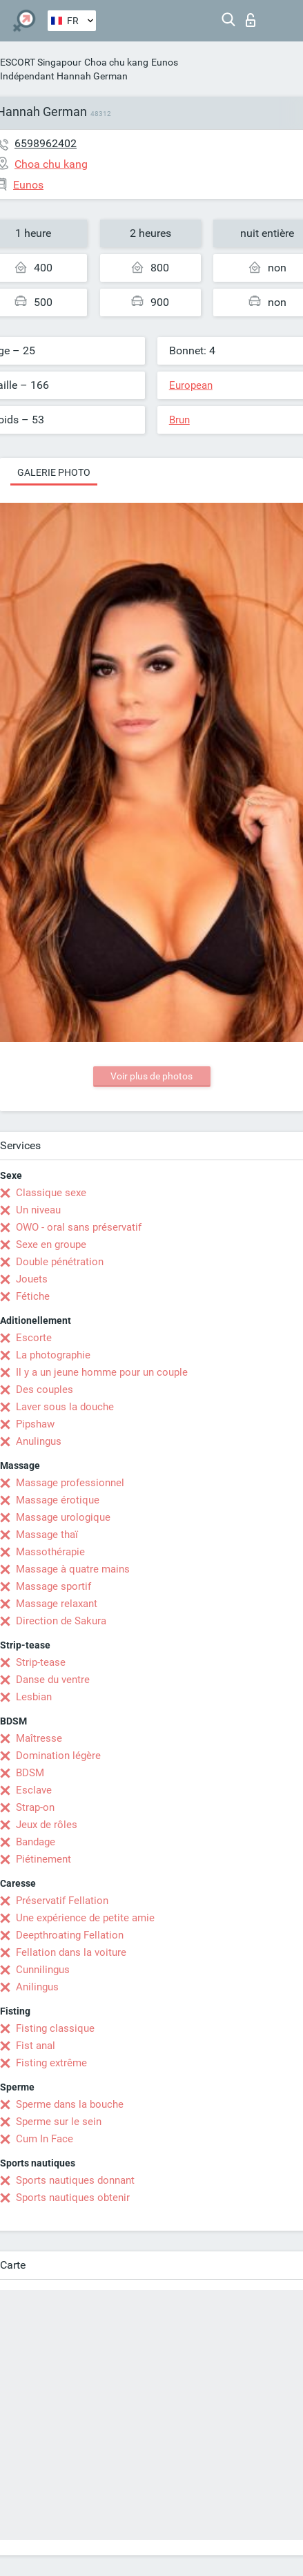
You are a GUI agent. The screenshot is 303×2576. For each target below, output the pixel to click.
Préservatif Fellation (62, 1900)
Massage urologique (63, 1517)
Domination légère (58, 1755)
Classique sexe (51, 1192)
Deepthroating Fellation (70, 1935)
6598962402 (45, 143)
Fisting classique (55, 2028)
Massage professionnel (70, 1483)
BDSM (30, 1773)
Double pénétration (60, 1262)
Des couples (44, 1389)
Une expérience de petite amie (85, 1918)
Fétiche (33, 1296)
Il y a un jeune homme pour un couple (102, 1372)
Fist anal (35, 2045)
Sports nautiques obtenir (73, 2197)
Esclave (34, 1790)
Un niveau (38, 1210)
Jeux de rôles (46, 1824)
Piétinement (43, 1859)
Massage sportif (53, 1586)
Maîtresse (39, 1738)
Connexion (250, 20)
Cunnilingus (43, 1969)
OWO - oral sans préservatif (78, 1227)
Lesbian (34, 1697)
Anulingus (38, 1441)
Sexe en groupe (51, 1244)
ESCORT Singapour (40, 62)
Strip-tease (41, 1662)
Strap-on (35, 1807)
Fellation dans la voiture (71, 1952)
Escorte (34, 1338)
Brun (179, 420)
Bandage (35, 1842)
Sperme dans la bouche (70, 2104)
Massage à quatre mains (73, 1569)
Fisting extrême (51, 2063)
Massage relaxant (56, 1603)
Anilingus (37, 1987)
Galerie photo (53, 472)
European (191, 385)
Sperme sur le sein (58, 2121)
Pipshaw (35, 1424)
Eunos (164, 62)
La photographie (53, 1355)
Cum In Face (44, 2139)
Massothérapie (50, 1552)
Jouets (32, 1279)
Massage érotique (57, 1500)
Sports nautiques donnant (75, 2180)
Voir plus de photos (151, 1076)
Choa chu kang (116, 62)
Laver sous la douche (65, 1407)
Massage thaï (47, 1534)
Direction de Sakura (61, 1621)
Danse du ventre (53, 1679)
